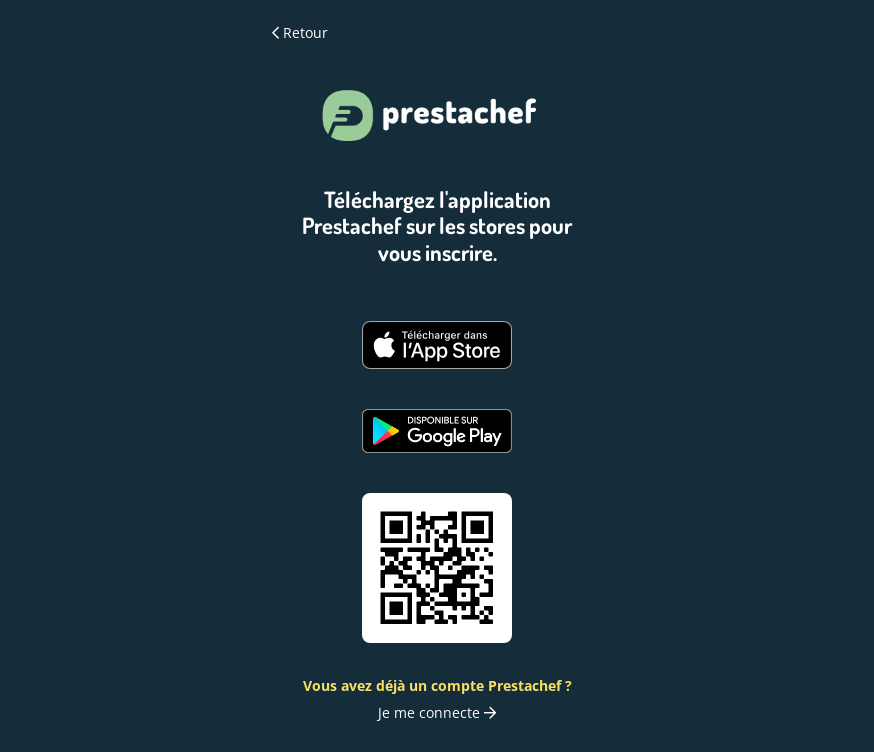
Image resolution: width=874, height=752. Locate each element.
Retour (300, 33)
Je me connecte (437, 712)
